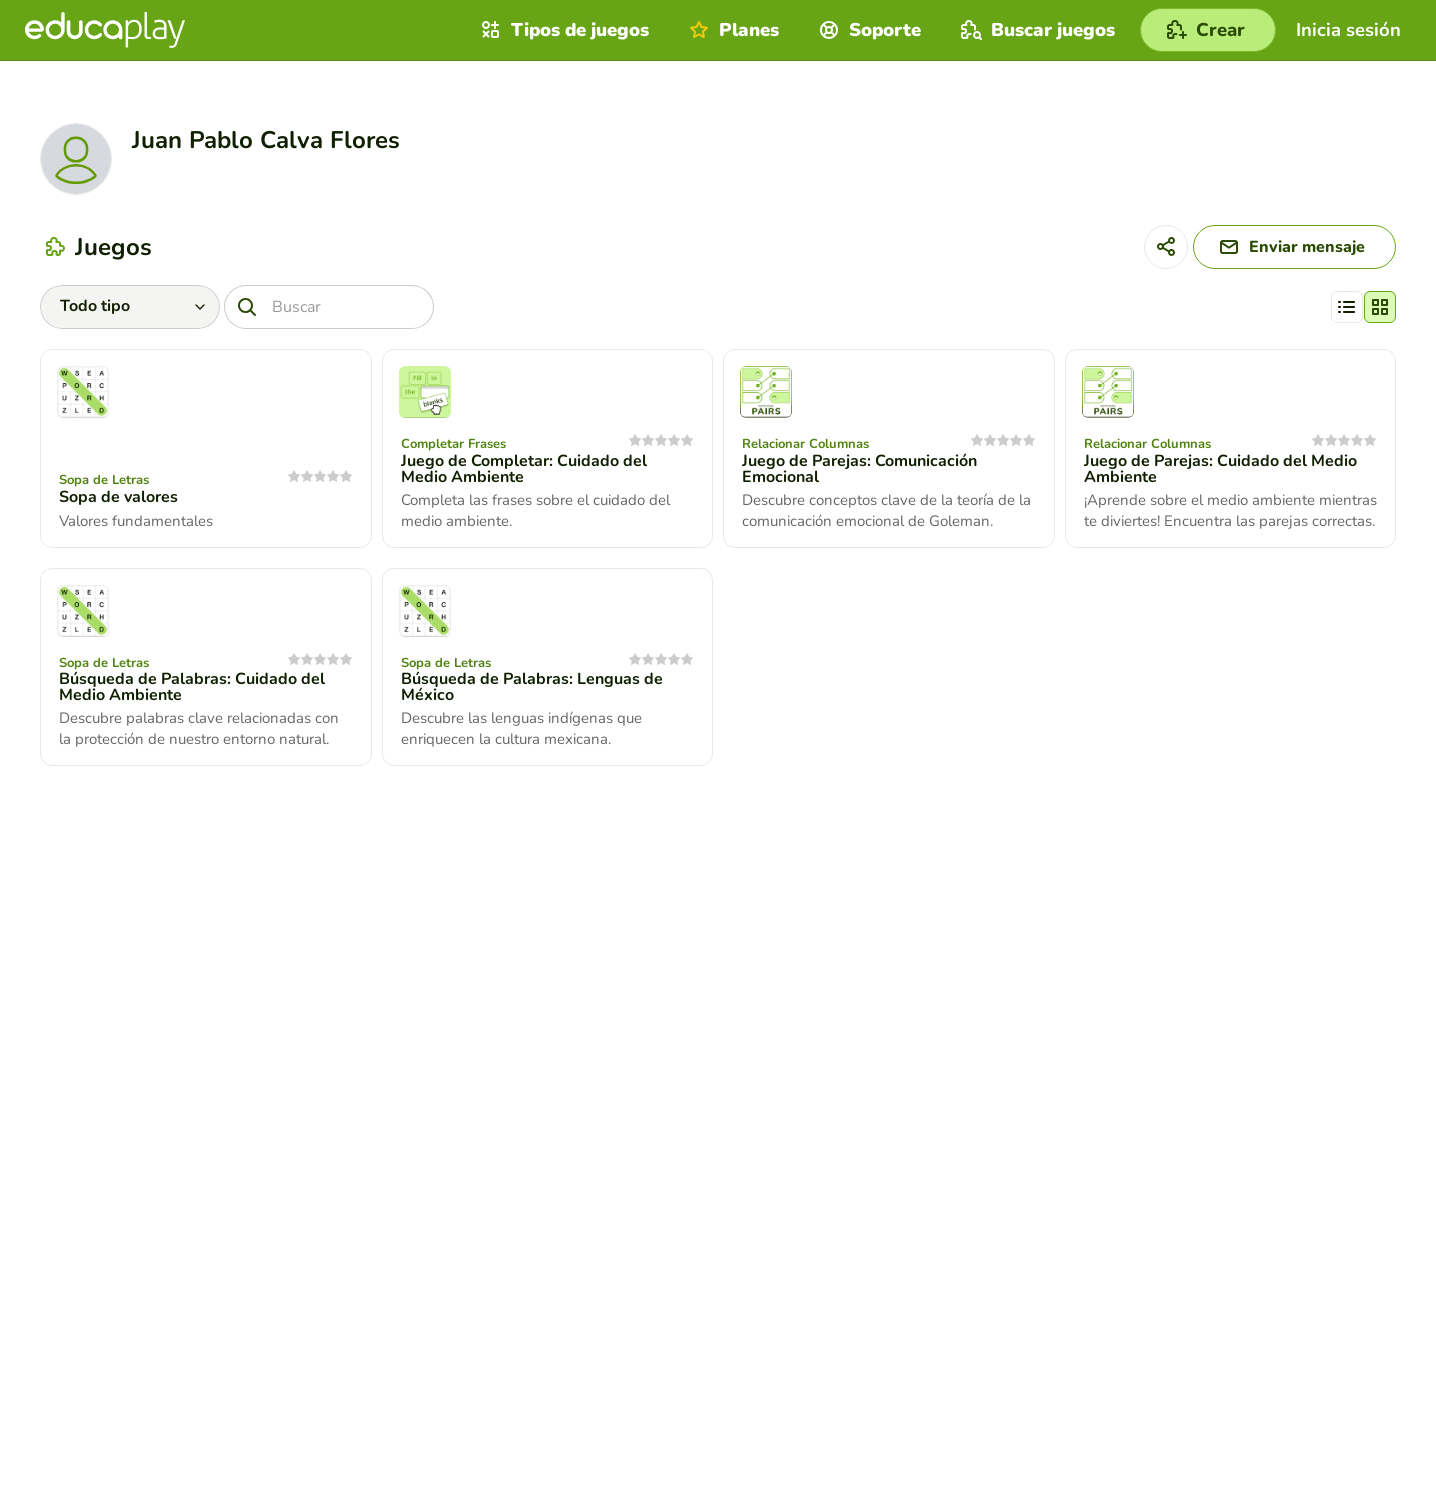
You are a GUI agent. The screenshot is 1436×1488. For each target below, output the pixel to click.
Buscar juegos (1035, 30)
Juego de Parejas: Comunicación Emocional (859, 469)
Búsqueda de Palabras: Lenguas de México (532, 687)
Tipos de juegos (562, 30)
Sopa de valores (118, 497)
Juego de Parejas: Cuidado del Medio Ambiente (1220, 469)
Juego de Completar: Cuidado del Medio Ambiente (524, 469)
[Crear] (1208, 30)
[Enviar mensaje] (1294, 247)
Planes (731, 30)
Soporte (867, 30)
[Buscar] (329, 307)
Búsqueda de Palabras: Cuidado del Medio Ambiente (192, 687)
